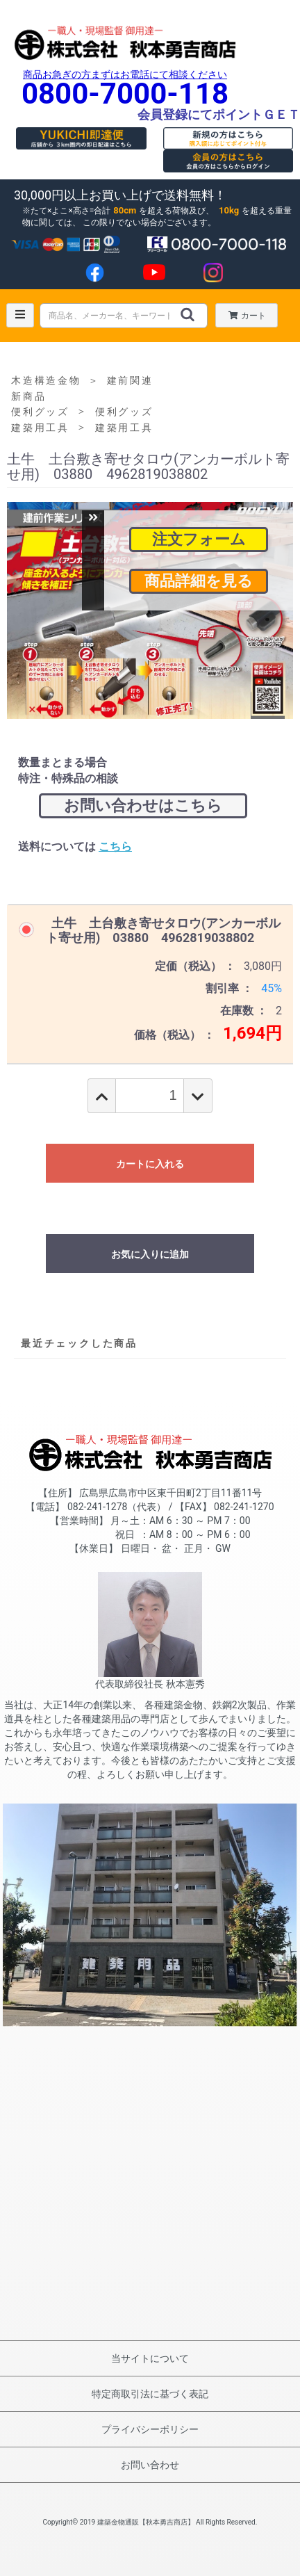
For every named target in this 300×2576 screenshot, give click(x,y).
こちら (115, 846)
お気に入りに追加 (150, 1254)
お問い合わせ (150, 2464)
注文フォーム (199, 539)
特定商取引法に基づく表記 (150, 2393)
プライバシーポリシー (150, 2429)
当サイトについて (150, 2358)
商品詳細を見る (198, 581)
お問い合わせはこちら (143, 805)
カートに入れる (150, 1163)
